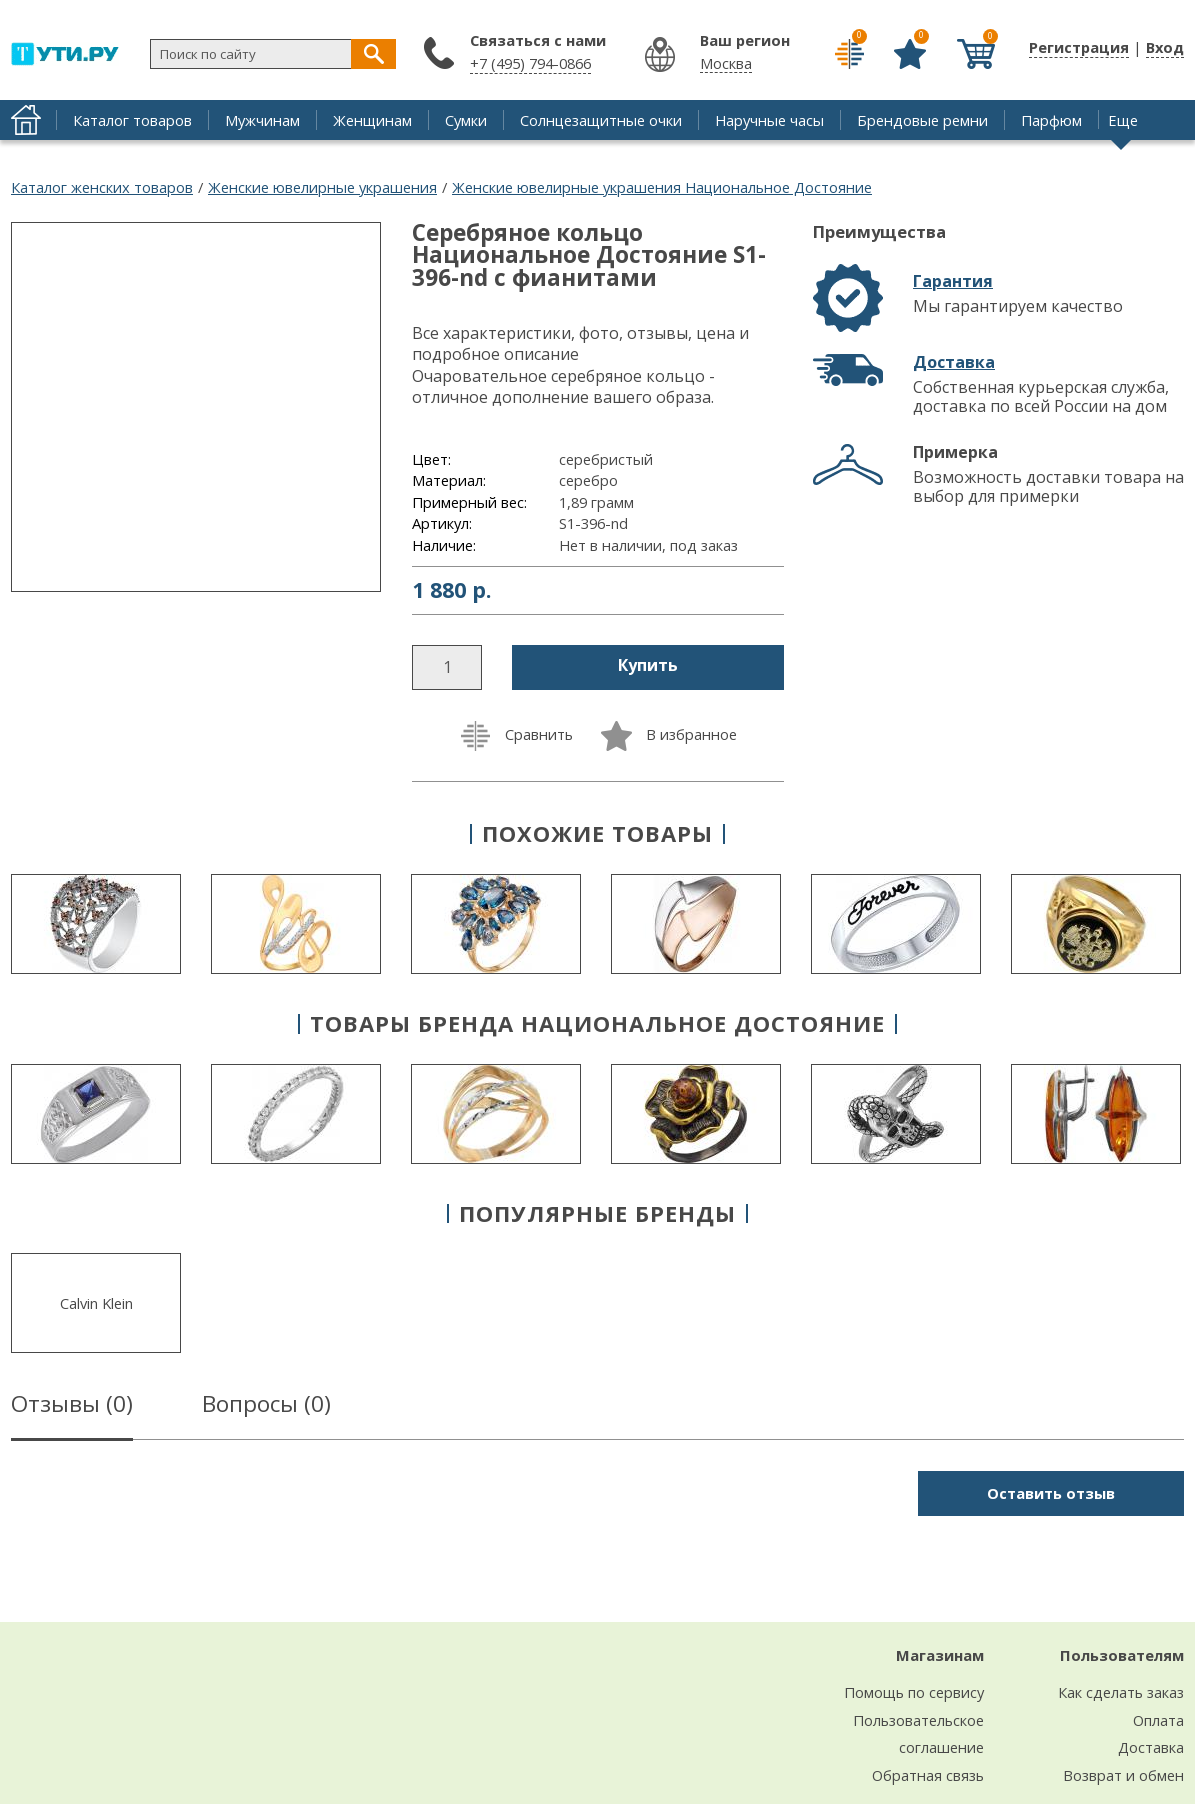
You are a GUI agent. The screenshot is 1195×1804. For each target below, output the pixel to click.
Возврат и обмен (1123, 1775)
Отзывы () (72, 1407)
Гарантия (953, 281)
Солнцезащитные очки (601, 120)
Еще (1123, 120)
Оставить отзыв (1051, 1493)
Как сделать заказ (1121, 1692)
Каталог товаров (132, 120)
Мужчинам (262, 120)
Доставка (954, 362)
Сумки (466, 120)
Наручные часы (769, 120)
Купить (648, 665)
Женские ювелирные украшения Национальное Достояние (662, 187)
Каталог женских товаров (102, 187)
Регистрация (1079, 47)
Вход (1165, 47)
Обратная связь (928, 1775)
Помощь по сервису (914, 1692)
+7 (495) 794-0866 (530, 63)
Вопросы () (266, 1407)
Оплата (1158, 1720)
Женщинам (372, 120)
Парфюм (1051, 120)
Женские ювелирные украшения (322, 187)
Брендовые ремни (922, 120)
